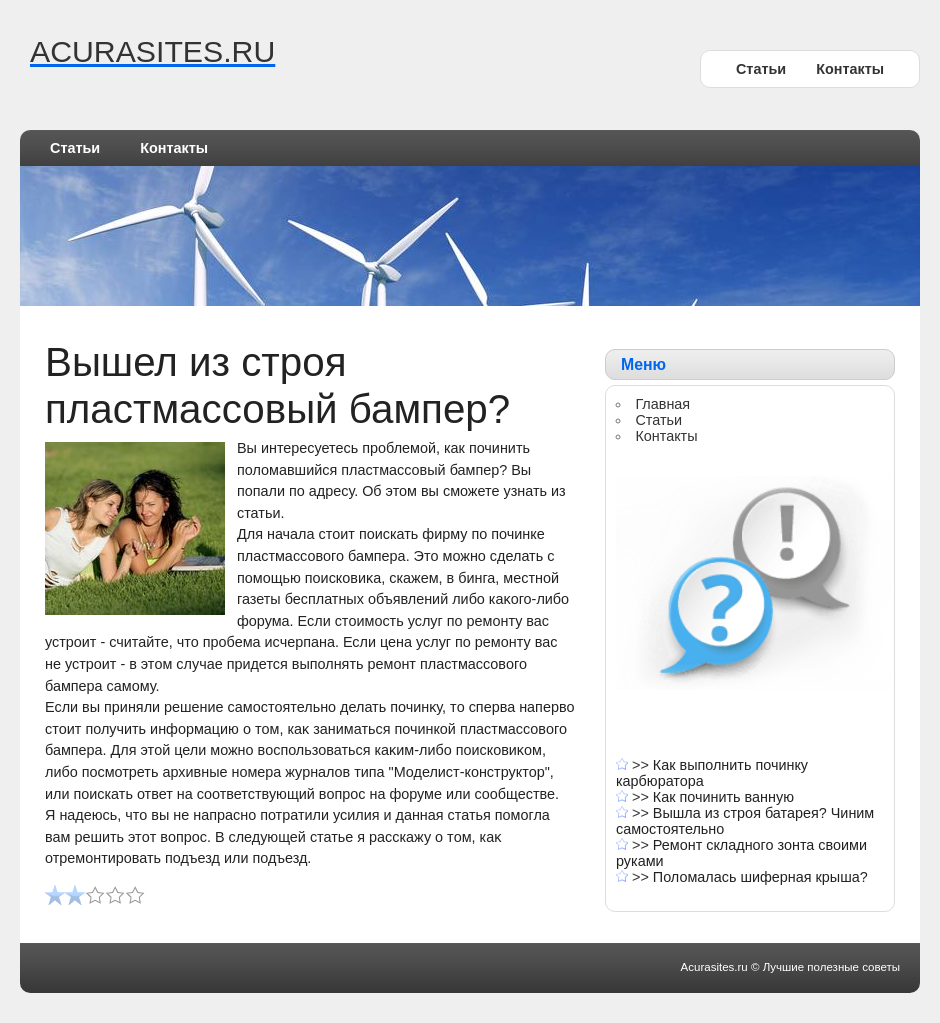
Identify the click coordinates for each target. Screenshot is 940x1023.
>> (642, 765)
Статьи (761, 69)
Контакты (850, 69)
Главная (662, 404)
